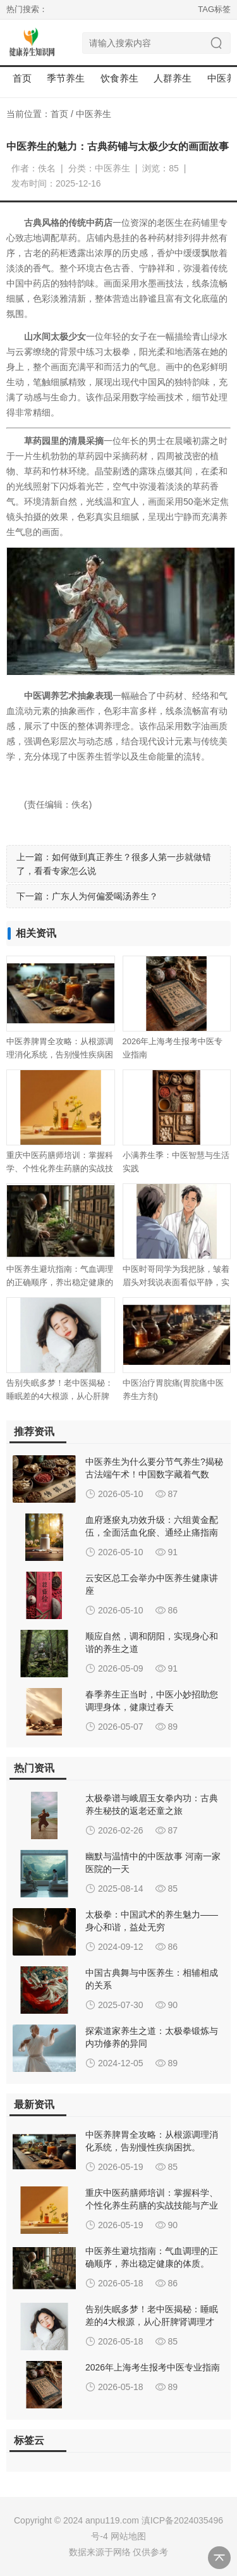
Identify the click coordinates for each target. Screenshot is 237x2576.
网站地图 (128, 2536)
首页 (22, 78)
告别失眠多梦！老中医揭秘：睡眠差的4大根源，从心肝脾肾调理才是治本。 (59, 1396)
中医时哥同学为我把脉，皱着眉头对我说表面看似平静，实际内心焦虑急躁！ (176, 1282)
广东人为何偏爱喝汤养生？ (105, 896)
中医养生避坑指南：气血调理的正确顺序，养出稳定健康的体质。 (59, 1282)
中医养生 (93, 114)
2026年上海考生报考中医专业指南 (152, 2367)
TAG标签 (214, 9)
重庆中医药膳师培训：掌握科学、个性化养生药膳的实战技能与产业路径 (59, 1168)
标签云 (29, 2440)
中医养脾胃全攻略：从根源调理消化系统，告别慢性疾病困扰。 (59, 1055)
